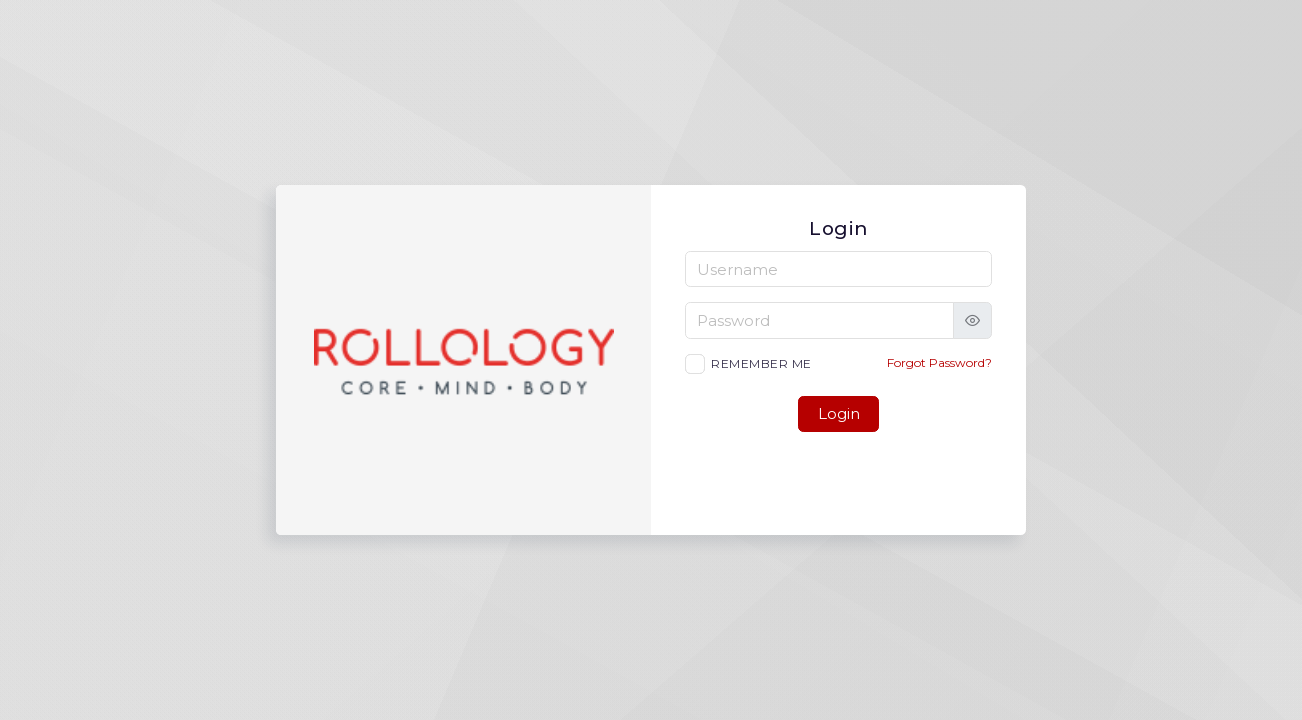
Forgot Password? (939, 362)
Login (839, 413)
